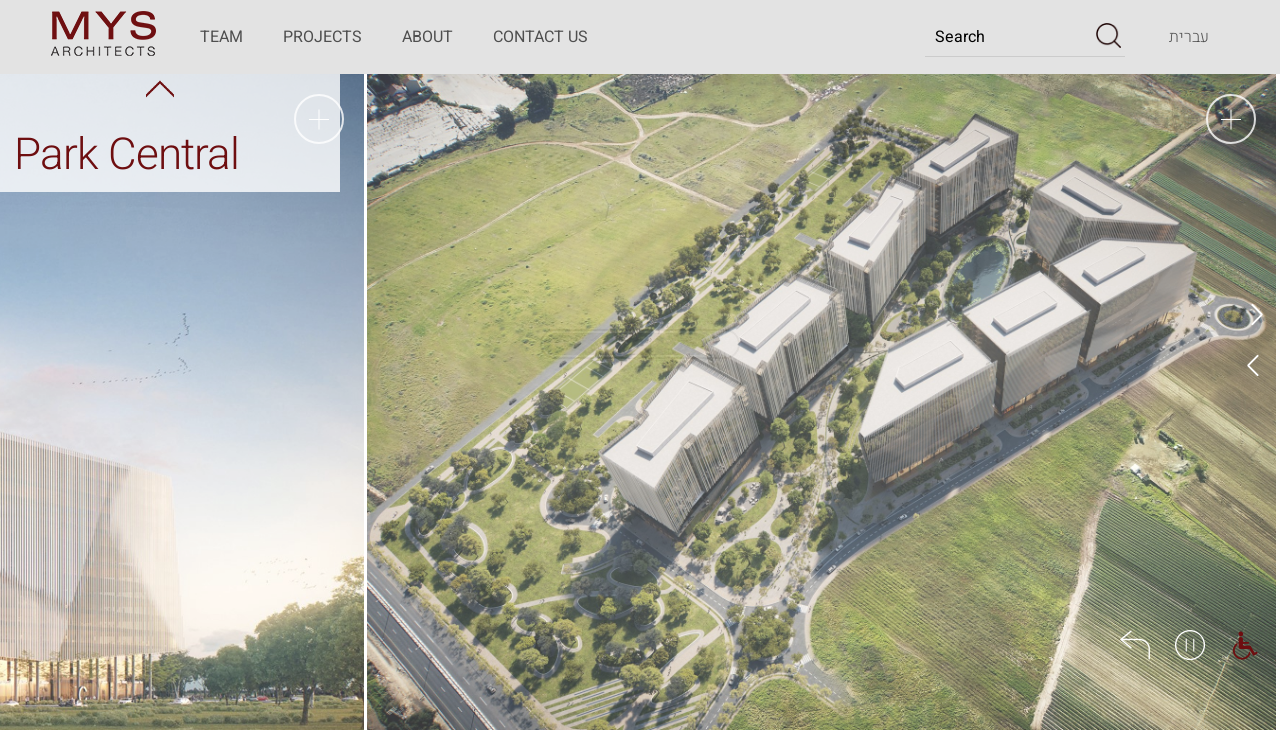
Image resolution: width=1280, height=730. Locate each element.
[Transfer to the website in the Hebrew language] (1189, 37)
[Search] (1008, 37)
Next (1255, 365)
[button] (1108, 36)
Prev (1255, 315)
